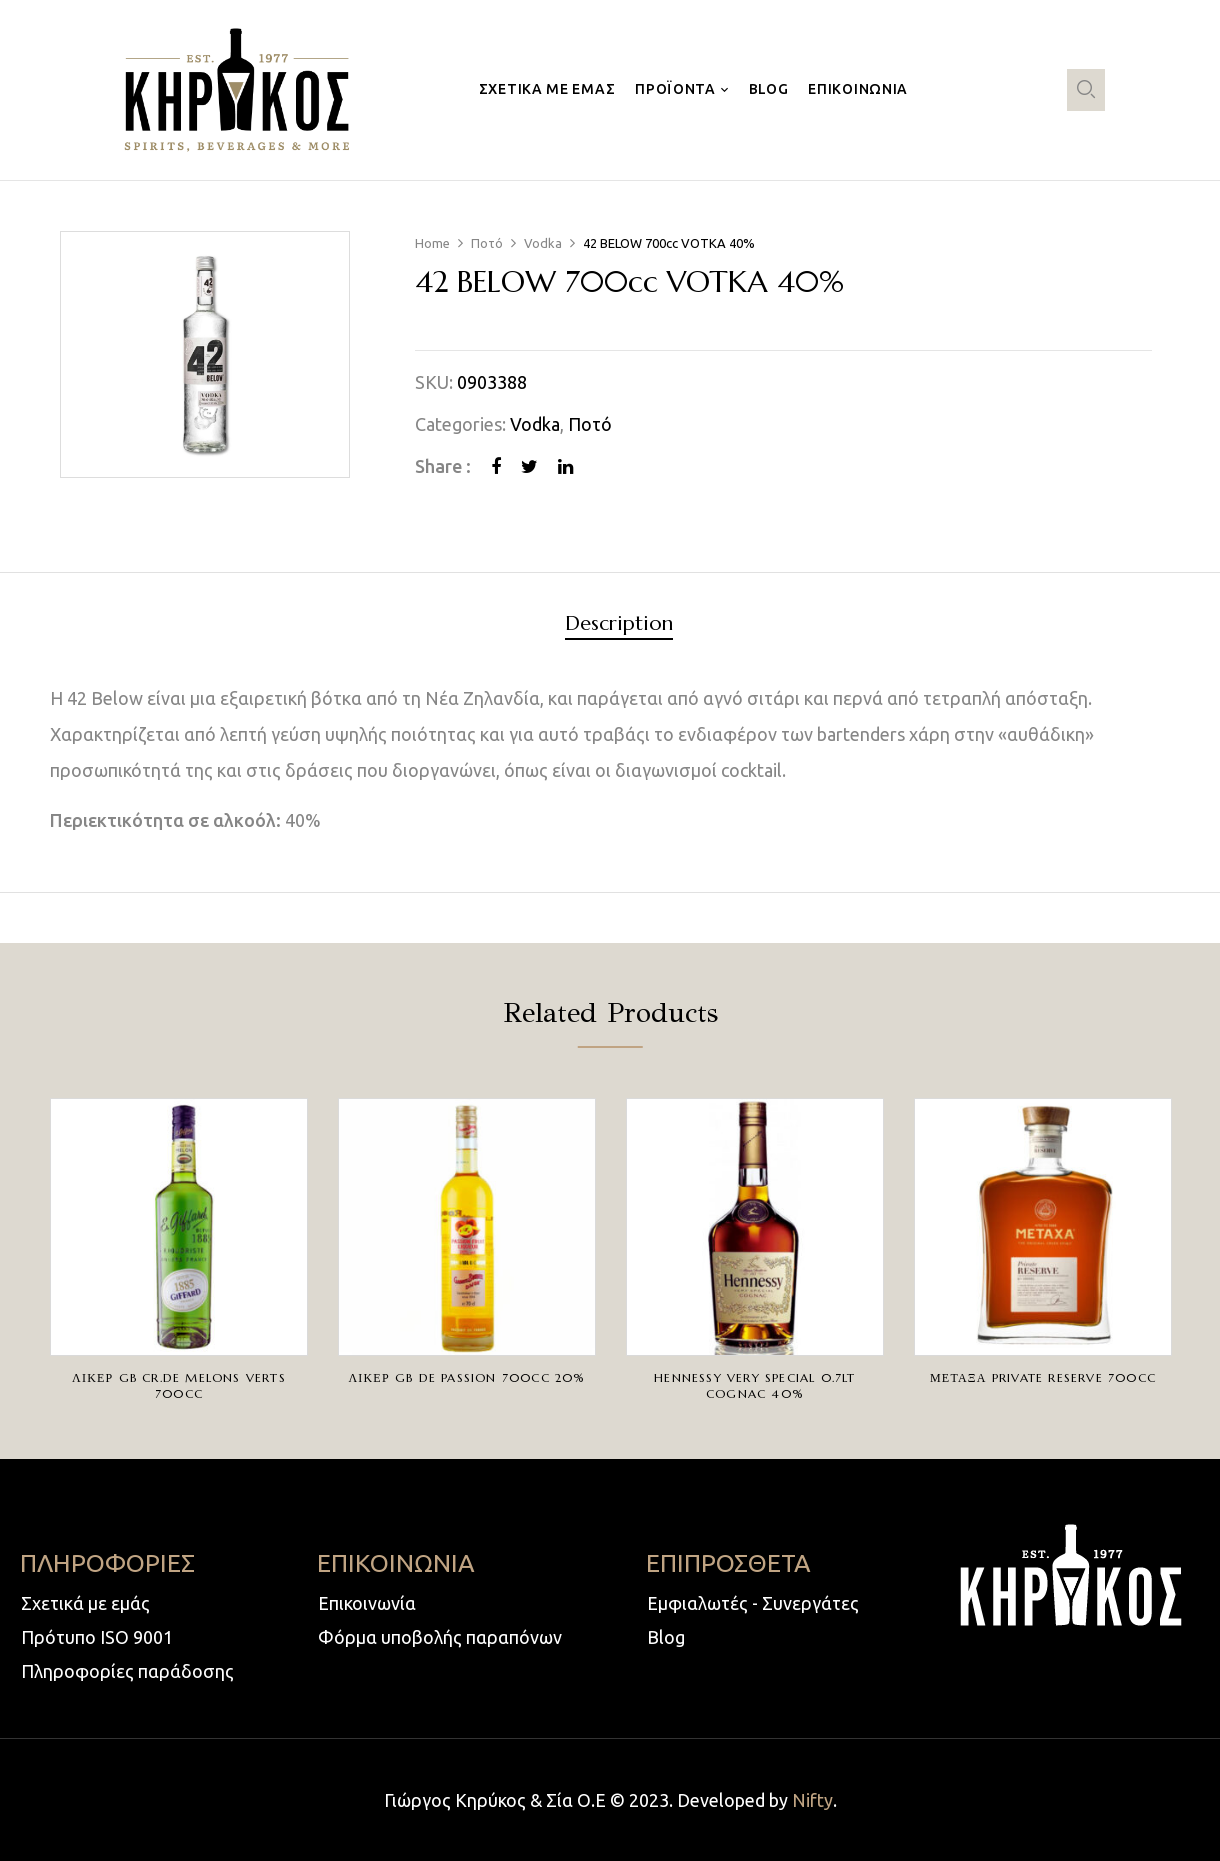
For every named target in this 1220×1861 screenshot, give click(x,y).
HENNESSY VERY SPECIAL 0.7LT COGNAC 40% (754, 1385)
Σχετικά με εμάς (85, 1603)
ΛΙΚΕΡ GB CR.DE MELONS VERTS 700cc (179, 1385)
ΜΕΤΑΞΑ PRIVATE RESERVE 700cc (1043, 1377)
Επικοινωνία (367, 1603)
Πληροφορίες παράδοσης (127, 1671)
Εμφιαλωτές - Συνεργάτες (753, 1603)
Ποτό (487, 243)
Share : (443, 466)
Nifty (812, 1800)
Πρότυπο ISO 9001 (97, 1637)
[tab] (619, 626)
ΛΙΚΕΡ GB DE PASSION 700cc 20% (466, 1377)
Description (619, 624)
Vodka (543, 243)
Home (432, 243)
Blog (666, 1637)
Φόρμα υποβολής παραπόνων (440, 1637)
